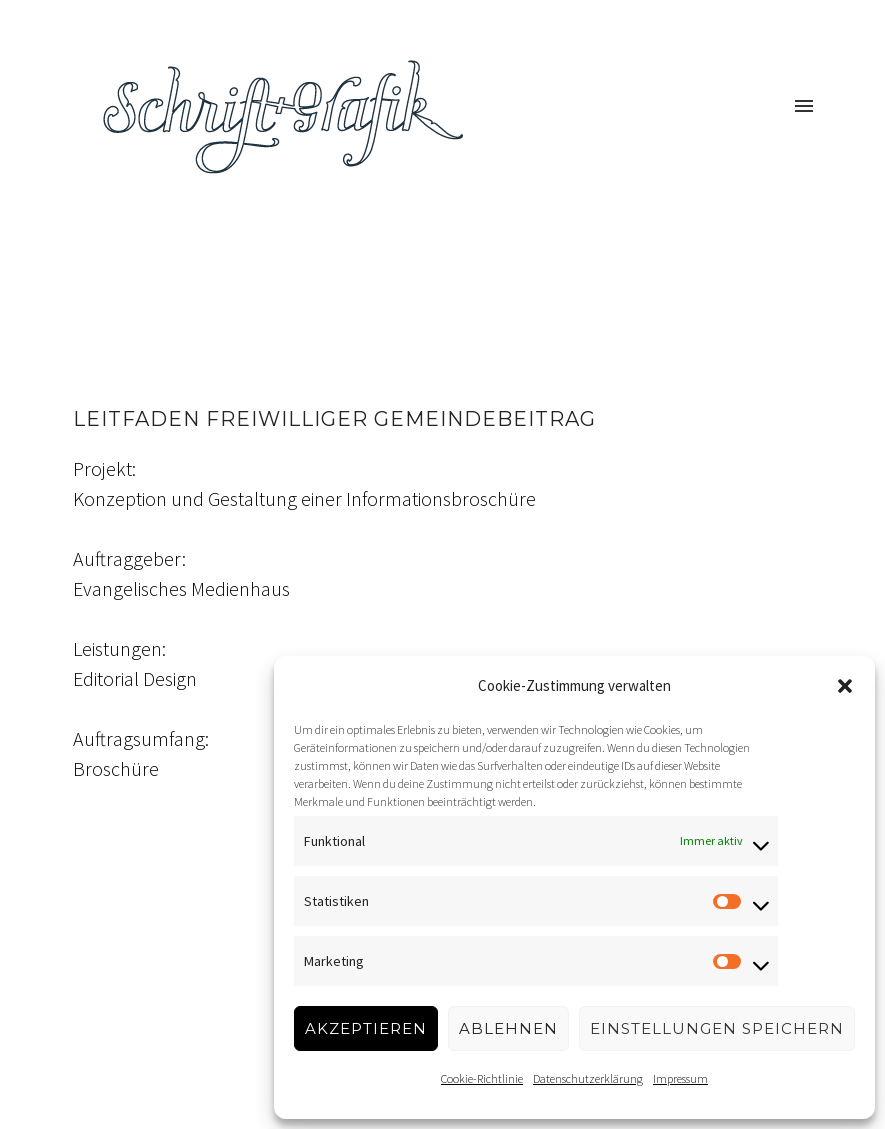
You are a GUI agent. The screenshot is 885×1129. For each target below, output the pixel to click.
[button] (845, 686)
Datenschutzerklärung (588, 1078)
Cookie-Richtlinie (482, 1078)
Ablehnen (508, 1028)
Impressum (680, 1078)
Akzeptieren (366, 1028)
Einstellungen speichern (717, 1028)
